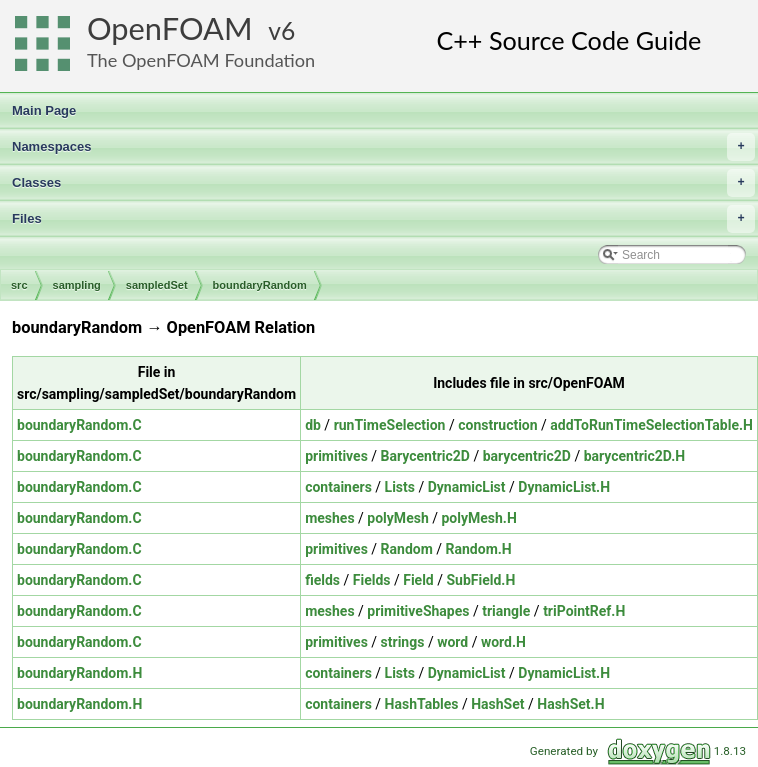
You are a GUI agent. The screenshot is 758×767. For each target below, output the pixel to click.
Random (407, 549)
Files (383, 219)
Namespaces (383, 147)
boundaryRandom (260, 285)
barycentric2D (527, 456)
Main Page (44, 110)
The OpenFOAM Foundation (201, 60)
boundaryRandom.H (79, 673)
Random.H (479, 549)
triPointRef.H (584, 611)
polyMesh (397, 518)
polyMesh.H (478, 518)
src (19, 285)
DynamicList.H (564, 487)
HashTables (422, 704)
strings (403, 642)
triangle (506, 611)
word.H (503, 642)
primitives (336, 456)
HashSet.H (570, 704)
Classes (383, 183)
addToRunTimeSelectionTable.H (651, 425)
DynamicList (467, 487)
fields (322, 580)
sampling (77, 285)
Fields (372, 580)
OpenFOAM (170, 28)
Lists (400, 487)
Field (418, 580)
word (452, 642)
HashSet (497, 704)
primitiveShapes (418, 611)
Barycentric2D (425, 456)
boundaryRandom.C (79, 425)
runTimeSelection (390, 425)
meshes (329, 518)
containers (338, 487)
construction (497, 425)
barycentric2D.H (634, 456)
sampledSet (157, 285)
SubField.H (481, 580)
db (313, 425)
